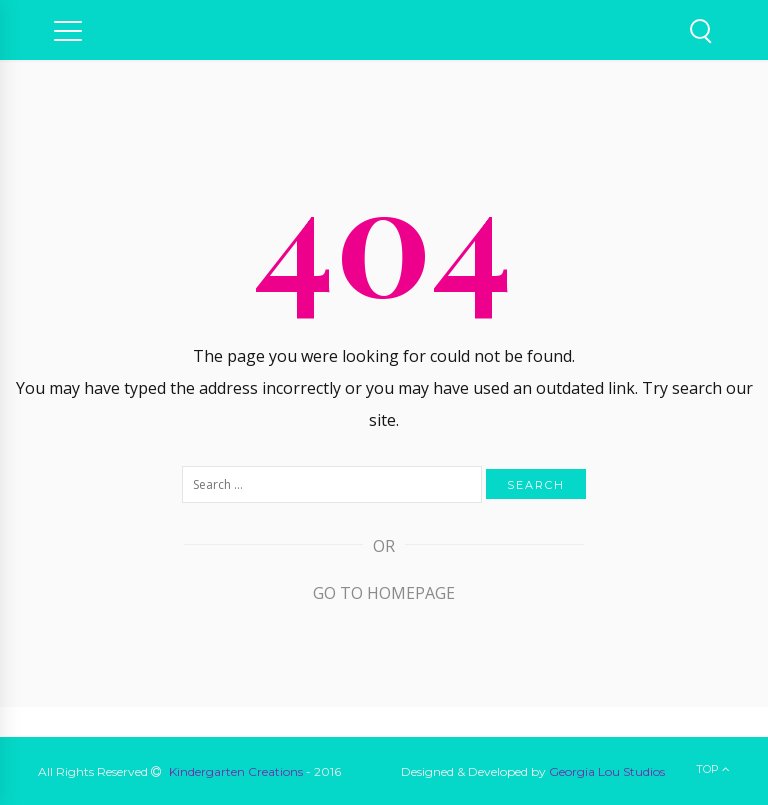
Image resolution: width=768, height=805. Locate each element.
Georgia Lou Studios (607, 771)
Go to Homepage (384, 593)
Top (713, 769)
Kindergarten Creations (236, 771)
